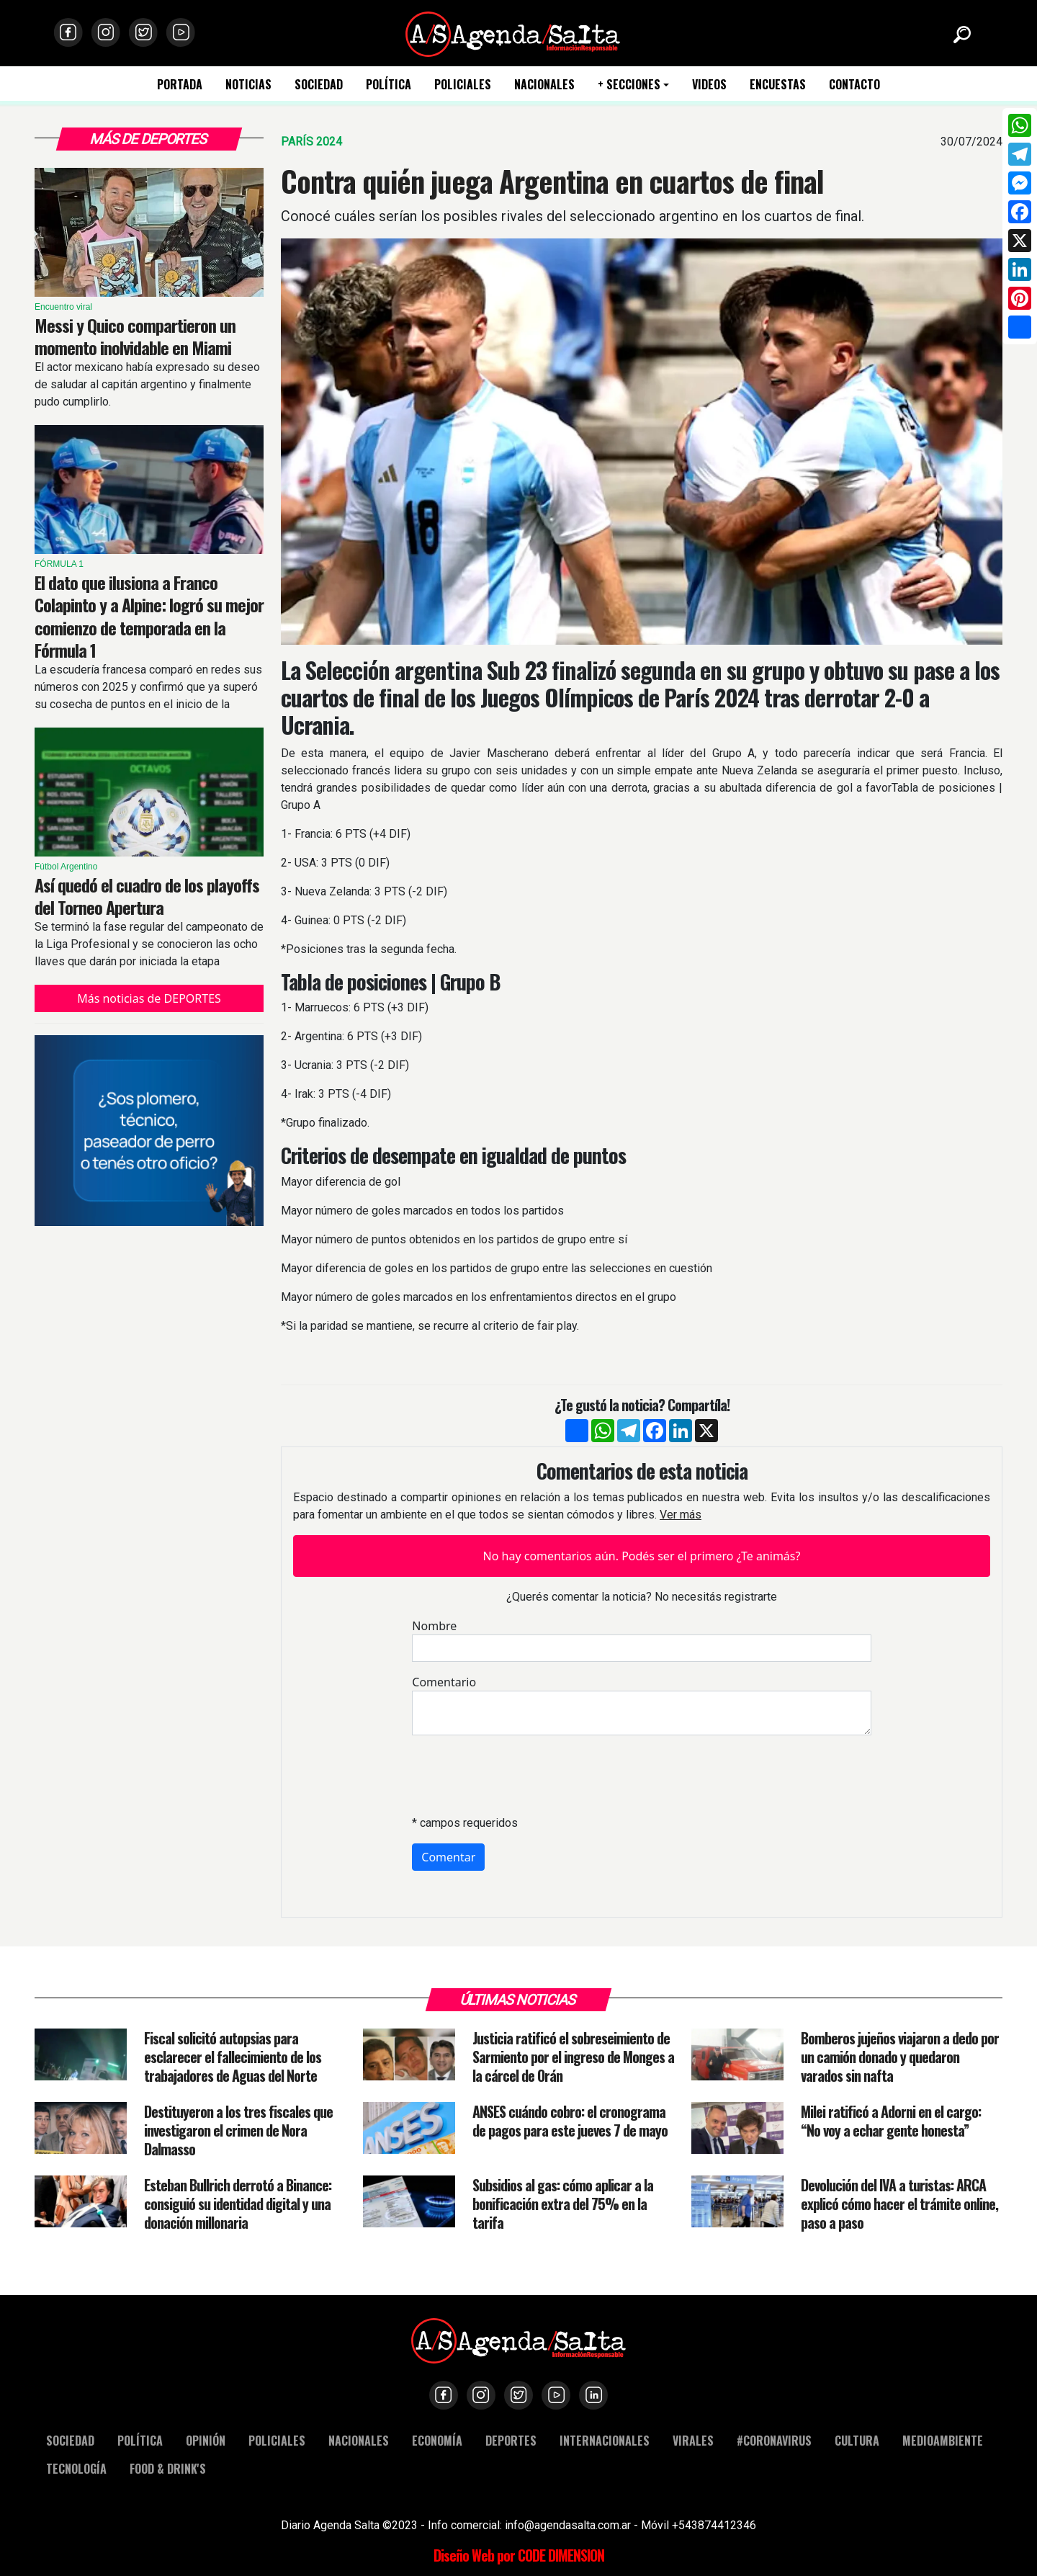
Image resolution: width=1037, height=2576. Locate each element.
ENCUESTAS (778, 84)
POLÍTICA (388, 84)
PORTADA (179, 84)
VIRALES (693, 2440)
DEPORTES (511, 2440)
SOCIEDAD (319, 84)
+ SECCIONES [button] (629, 84)
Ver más (680, 1514)
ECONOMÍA (437, 2440)
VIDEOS (709, 84)
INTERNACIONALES (605, 2440)
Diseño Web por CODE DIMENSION (519, 2555)
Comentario (444, 1682)
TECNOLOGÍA (76, 2468)
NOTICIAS (248, 84)
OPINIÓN (205, 2440)
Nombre (434, 1626)
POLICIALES (462, 84)
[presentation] (521, 1775)
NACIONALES (544, 84)
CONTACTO (854, 84)
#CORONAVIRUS (774, 2440)
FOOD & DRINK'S (168, 2468)
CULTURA (857, 2440)
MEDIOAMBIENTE (942, 2440)
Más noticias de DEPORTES (149, 998)
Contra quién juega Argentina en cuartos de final (552, 180)
